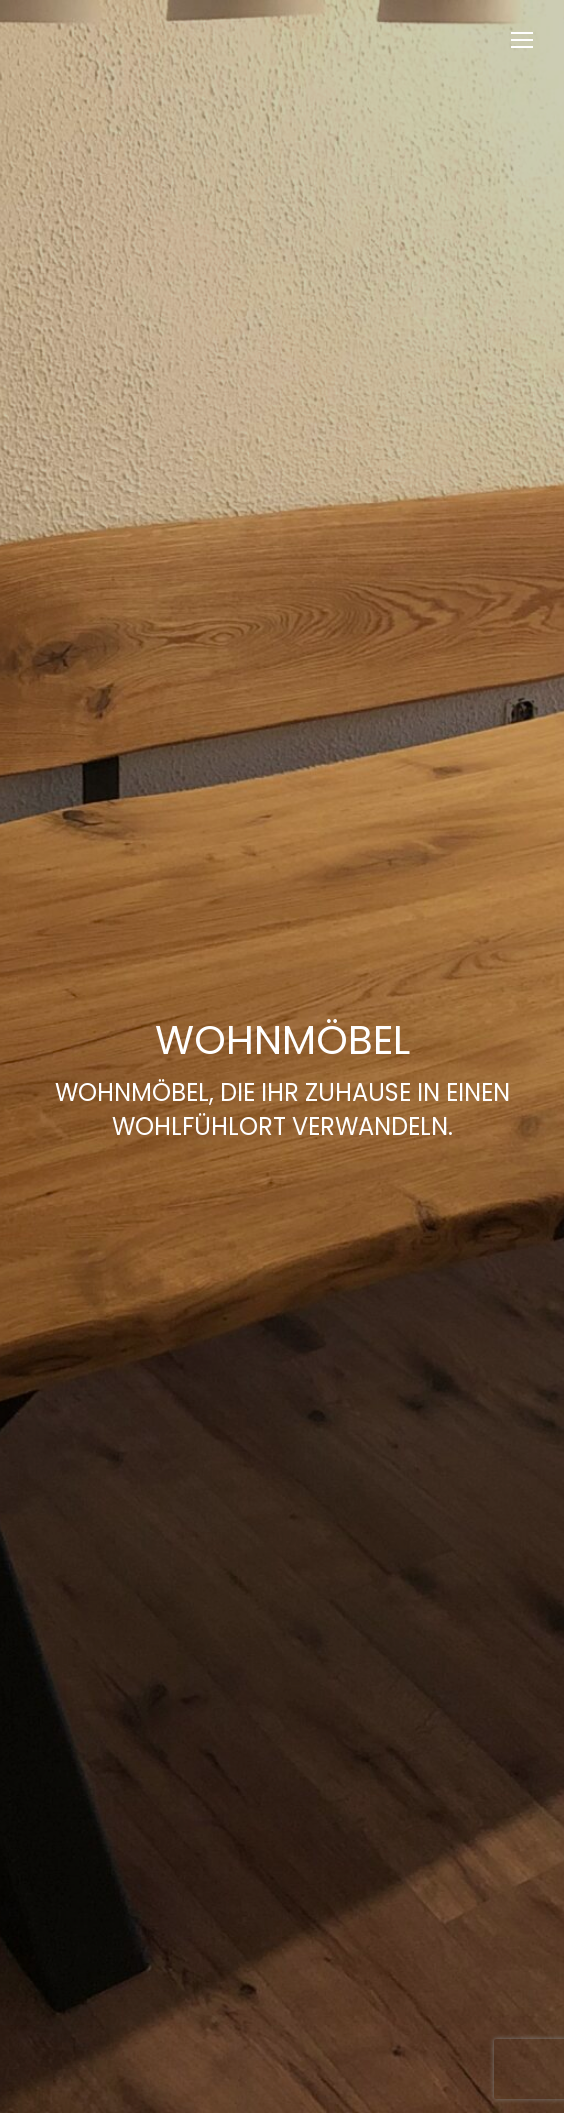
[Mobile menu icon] (522, 40)
